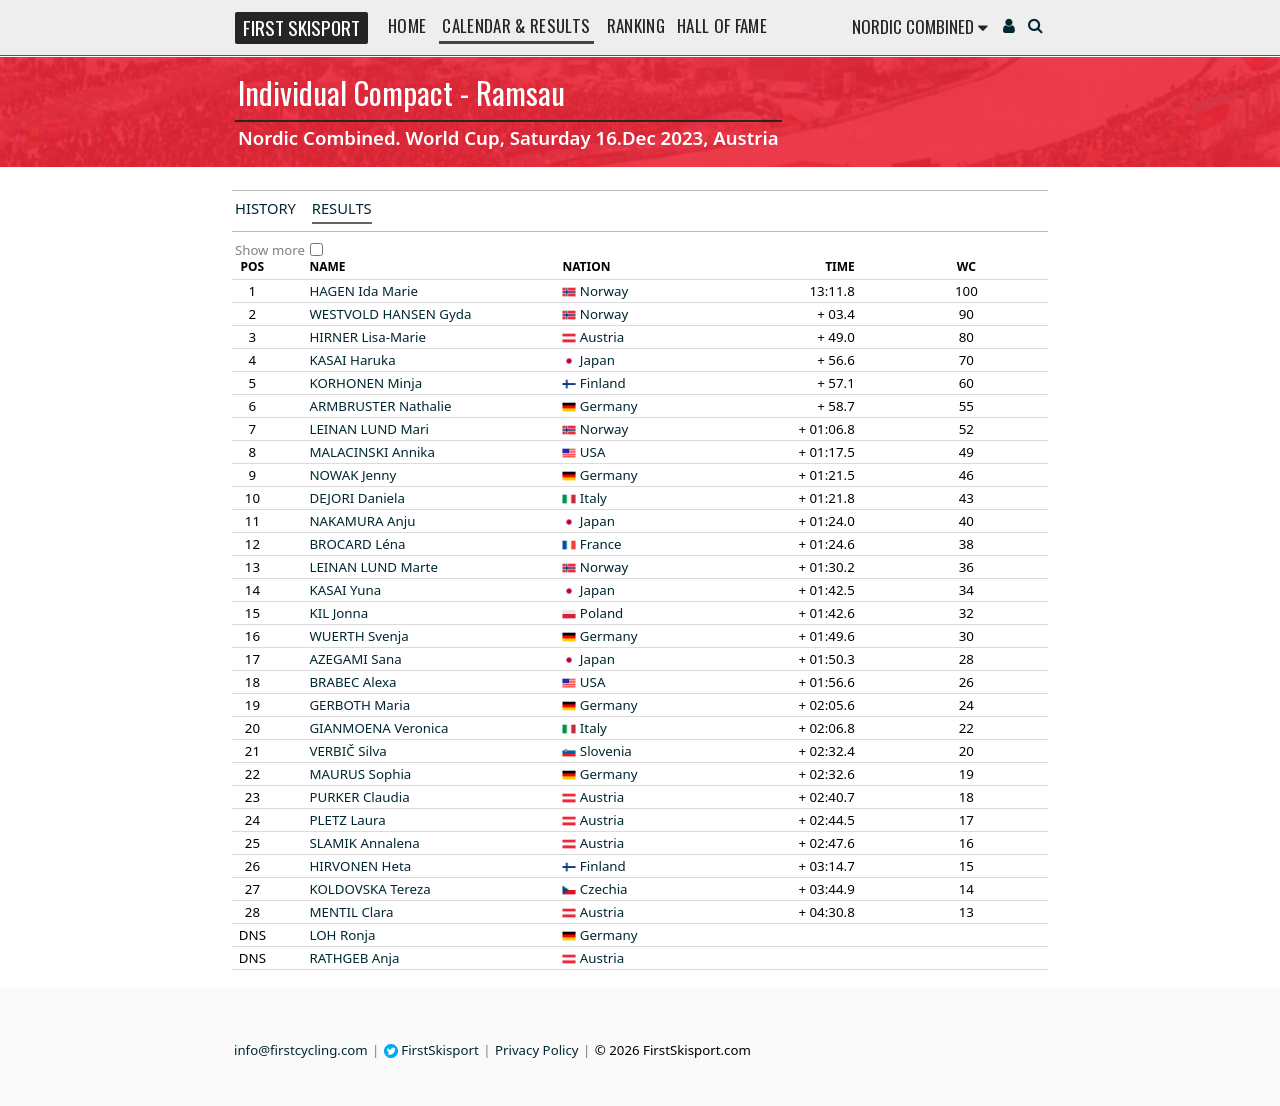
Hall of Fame (722, 25)
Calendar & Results (516, 25)
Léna (357, 544)
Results (342, 208)
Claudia (359, 797)
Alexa (352, 682)
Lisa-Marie (367, 337)
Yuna (345, 590)
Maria (359, 705)
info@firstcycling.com (301, 1050)
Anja (354, 958)
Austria (602, 337)
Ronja (342, 935)
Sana (355, 659)
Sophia (360, 774)
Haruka (352, 360)
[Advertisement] (105, 496)
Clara (351, 912)
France (601, 544)
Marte (373, 567)
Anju (362, 521)
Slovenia (606, 751)
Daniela (357, 498)
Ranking (636, 25)
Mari (369, 429)
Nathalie (380, 406)
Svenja (358, 636)
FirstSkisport (431, 1050)
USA (593, 452)
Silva (347, 751)
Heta (360, 866)
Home (407, 25)
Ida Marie (363, 291)
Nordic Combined (920, 26)
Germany (609, 406)
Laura (347, 820)
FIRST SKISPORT (301, 27)
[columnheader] (252, 267)
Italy (593, 498)
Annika (372, 452)
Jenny (352, 475)
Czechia (604, 889)
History (265, 208)
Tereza (369, 889)
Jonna (338, 613)
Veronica (378, 728)
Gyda (390, 314)
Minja (365, 383)
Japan (597, 360)
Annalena (364, 843)
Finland (603, 383)
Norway (604, 291)
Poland (601, 613)
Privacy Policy (537, 1050)
